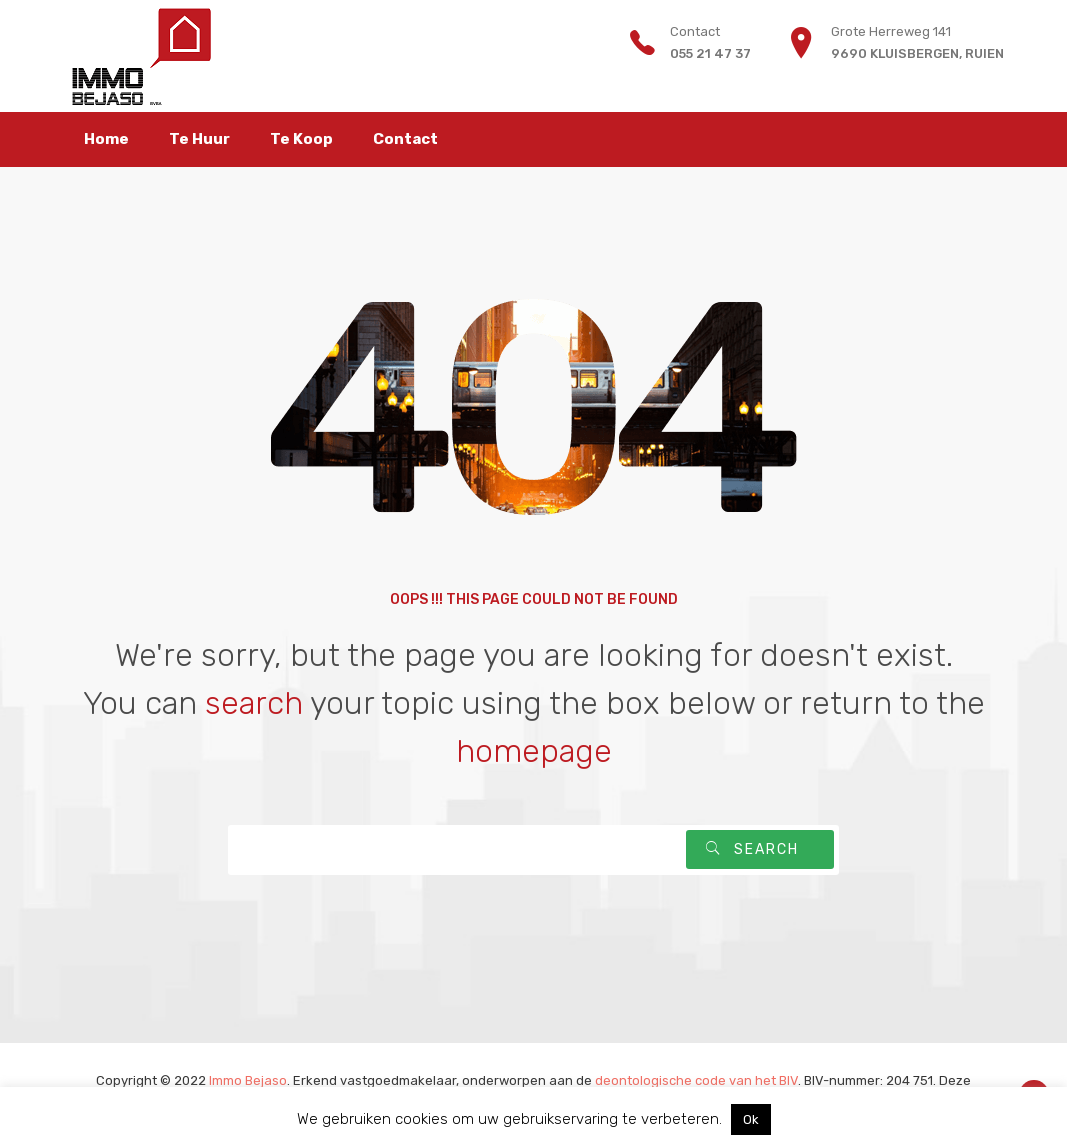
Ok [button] (751, 1119)
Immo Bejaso (248, 1080)
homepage (534, 751)
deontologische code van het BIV (696, 1080)
